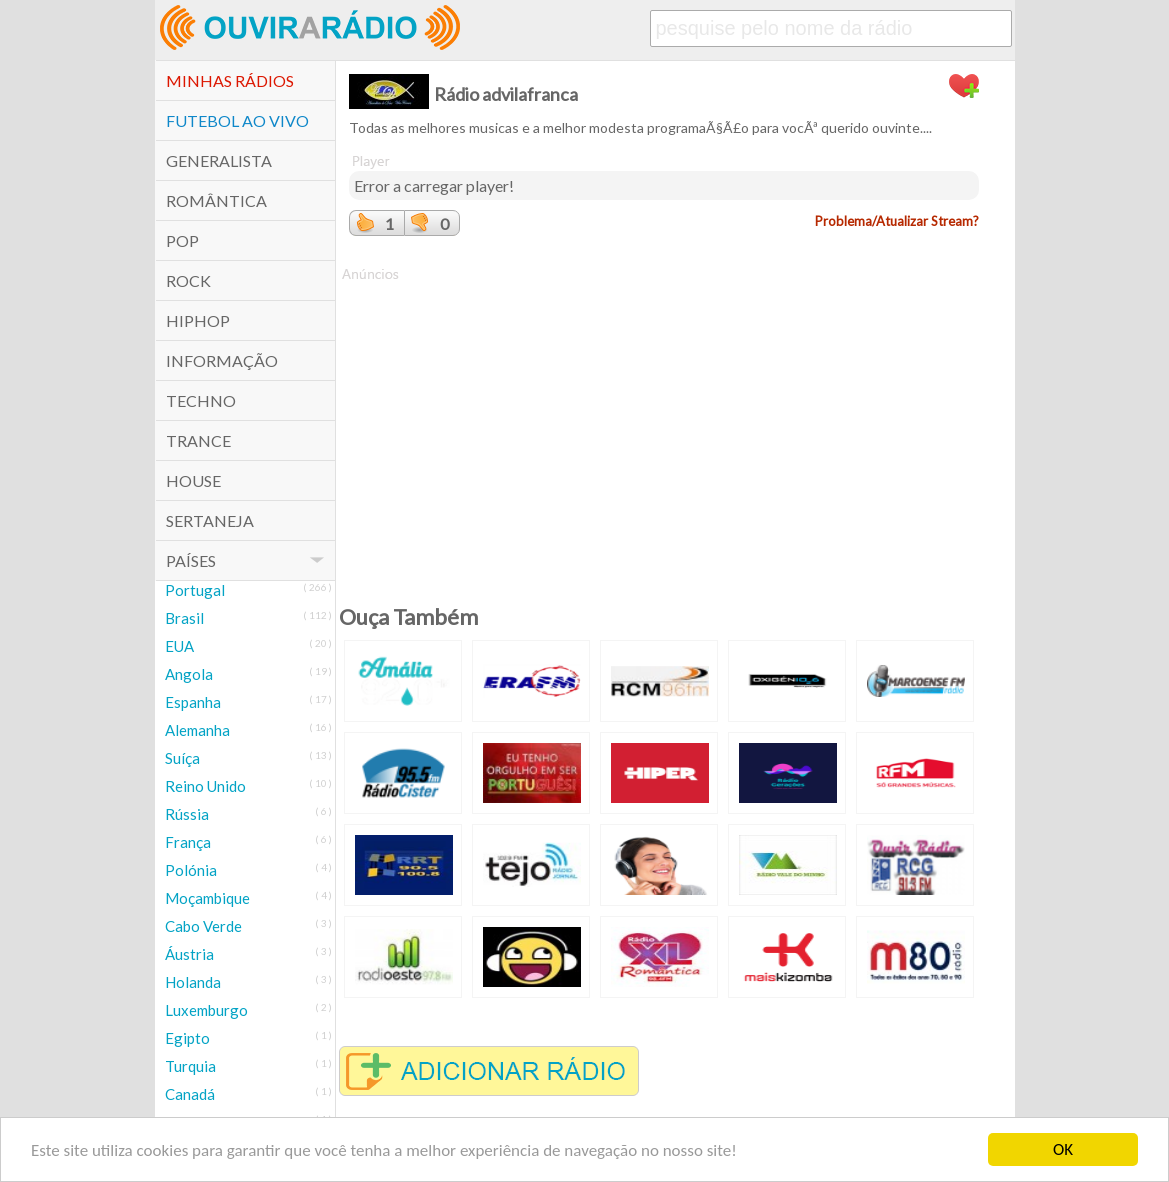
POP (182, 240)
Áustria (189, 954)
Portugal (195, 590)
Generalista (219, 160)
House (193, 480)
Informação (222, 360)
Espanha (193, 702)
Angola (189, 674)
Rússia (187, 814)
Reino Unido (205, 786)
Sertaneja (210, 520)
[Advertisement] (664, 424)
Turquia (190, 1066)
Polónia (191, 870)
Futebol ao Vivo (237, 120)
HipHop (198, 320)
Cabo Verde (203, 926)
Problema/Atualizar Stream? (897, 221)
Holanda (193, 982)
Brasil (184, 618)
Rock (188, 280)
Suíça (182, 758)
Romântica (216, 200)
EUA (179, 646)
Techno (201, 400)
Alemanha (197, 730)
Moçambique (207, 898)
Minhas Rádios (230, 80)
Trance (198, 440)
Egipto (187, 1038)
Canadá (190, 1094)
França (188, 842)
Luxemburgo (206, 1010)
